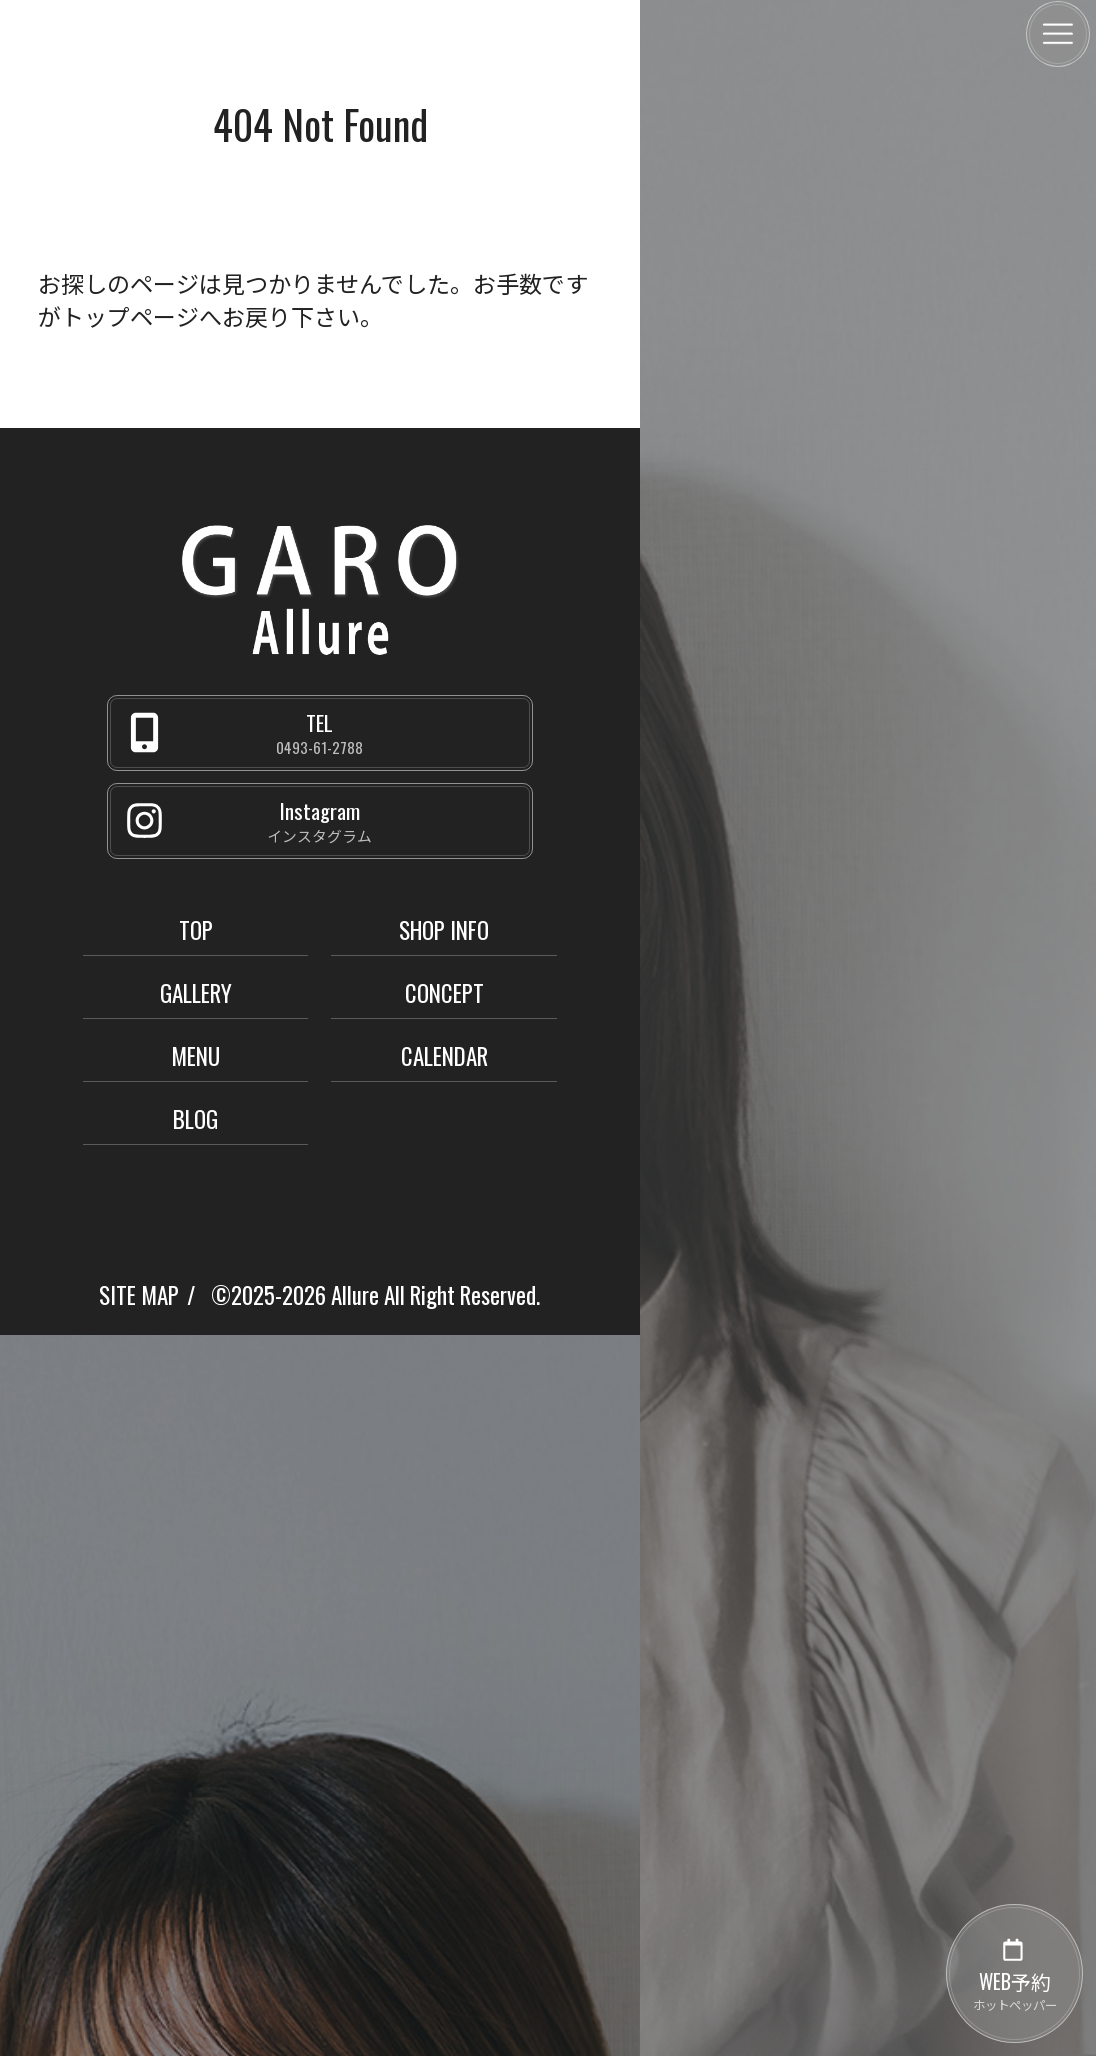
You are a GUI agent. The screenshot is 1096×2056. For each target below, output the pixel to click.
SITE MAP (139, 1295)
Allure (355, 1295)
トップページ (130, 316)
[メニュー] (1058, 34)
